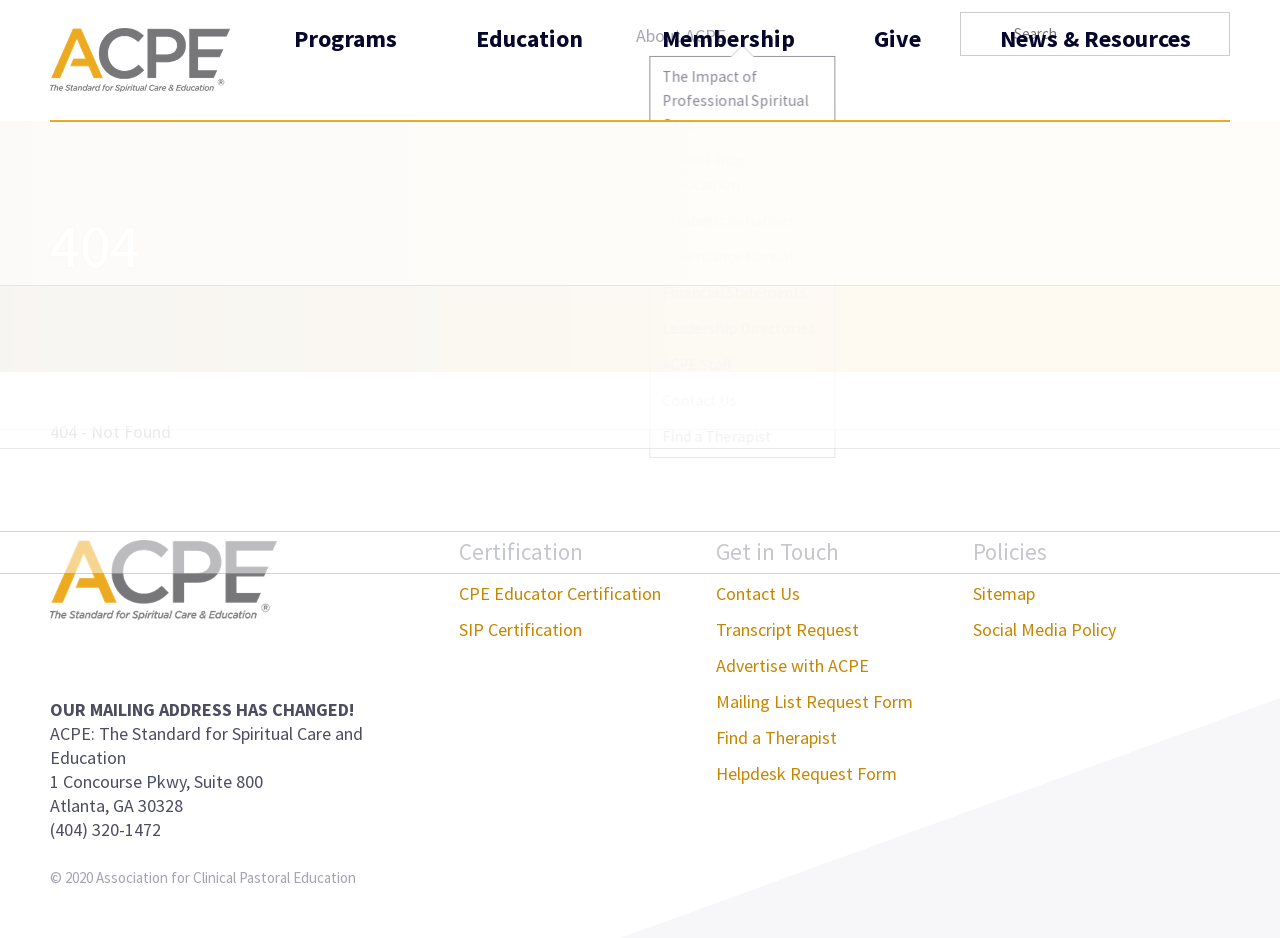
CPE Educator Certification (560, 593)
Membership (728, 83)
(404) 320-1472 (105, 829)
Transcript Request (787, 629)
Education (529, 83)
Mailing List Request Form (814, 701)
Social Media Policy (1044, 629)
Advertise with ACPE (792, 665)
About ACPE (681, 35)
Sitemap (1004, 593)
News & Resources (1095, 83)
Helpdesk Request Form (806, 773)
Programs (345, 83)
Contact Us (758, 593)
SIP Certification (520, 629)
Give (897, 83)
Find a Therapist (776, 737)
